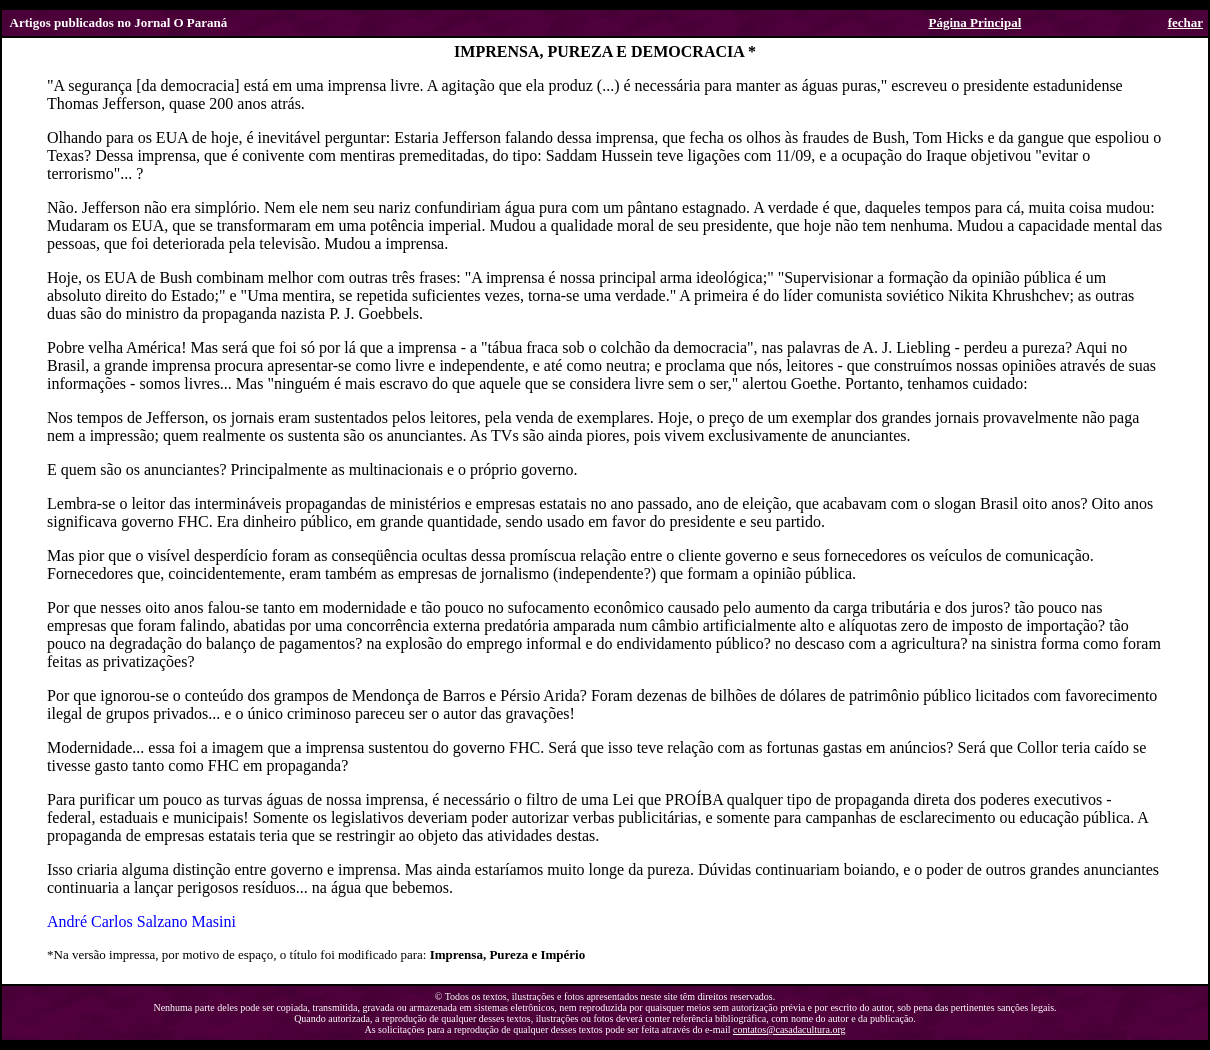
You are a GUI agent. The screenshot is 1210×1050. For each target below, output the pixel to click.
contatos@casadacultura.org (789, 1029)
